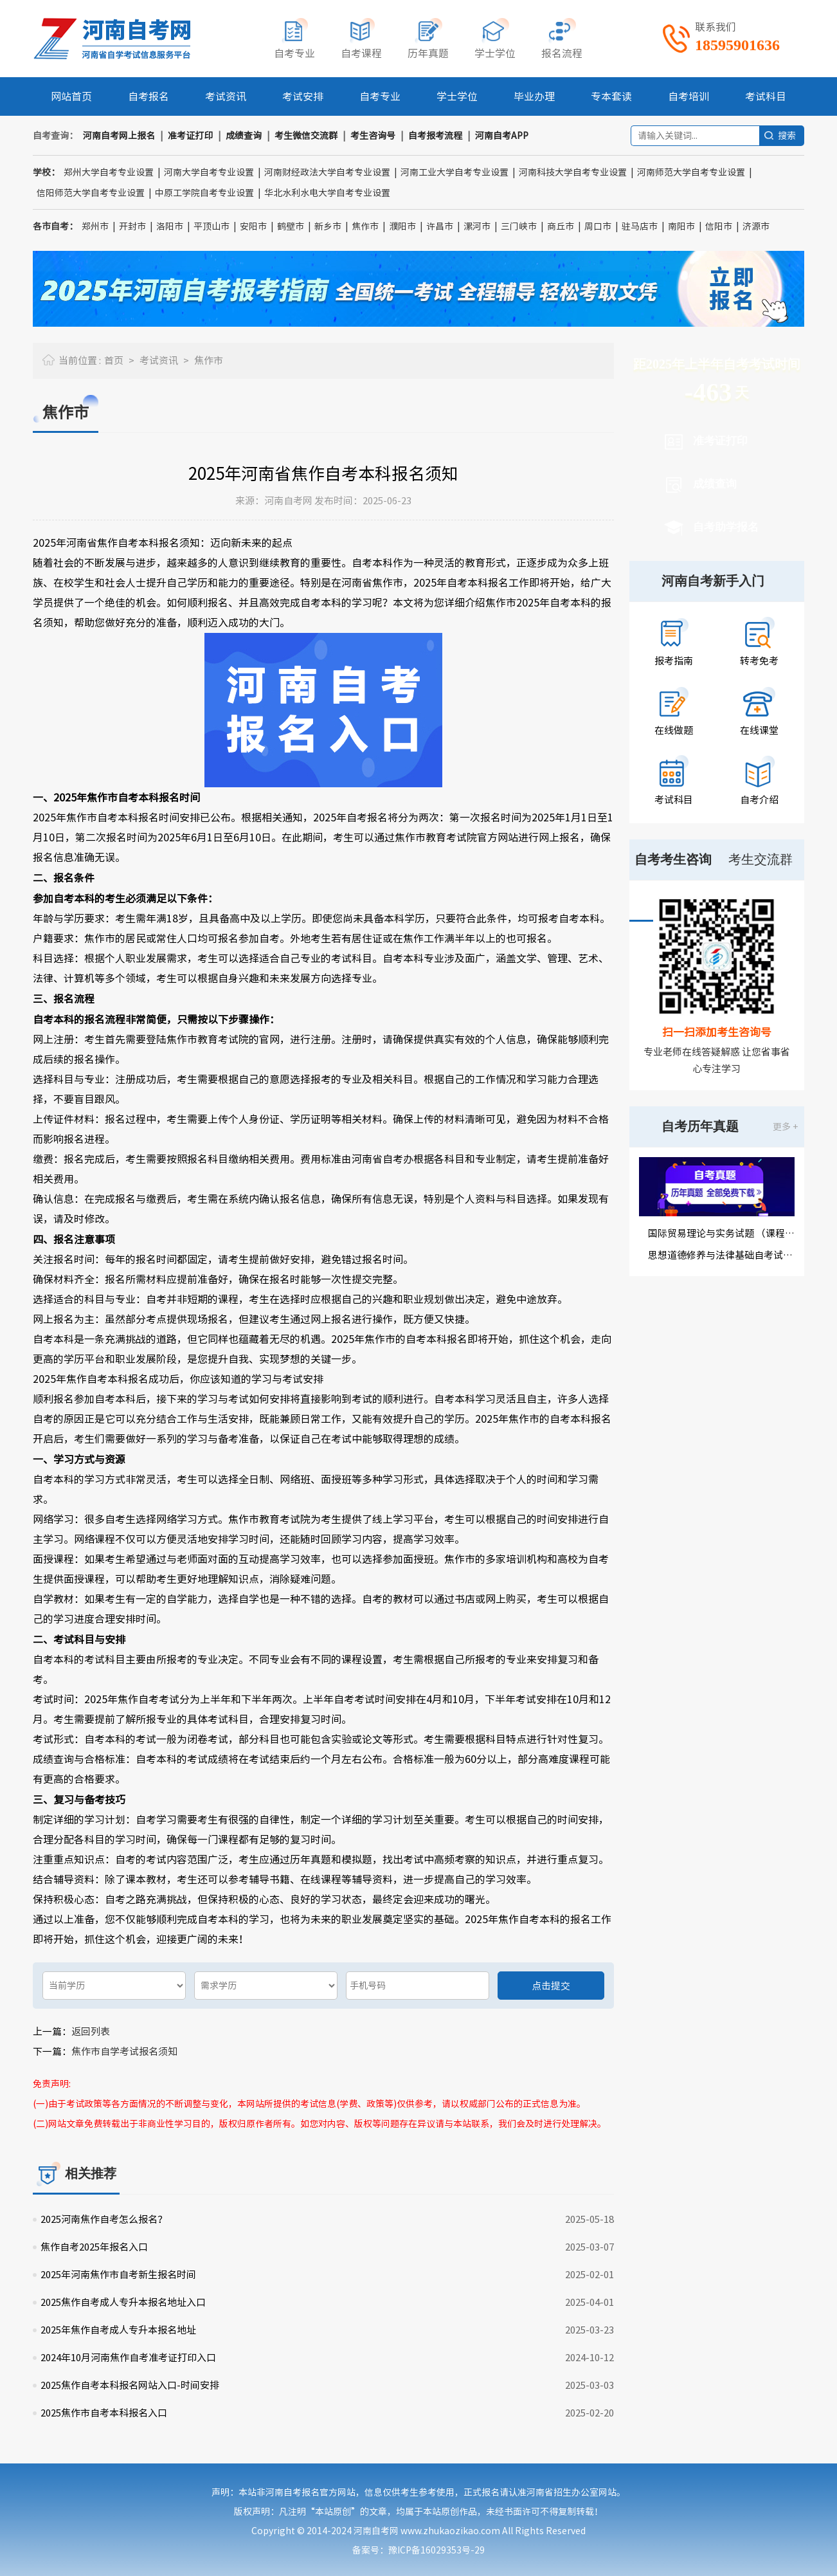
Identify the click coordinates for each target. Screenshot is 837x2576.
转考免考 (759, 661)
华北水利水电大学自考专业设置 (327, 192)
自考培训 (688, 96)
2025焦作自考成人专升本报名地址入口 (123, 2302)
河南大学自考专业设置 (209, 172)
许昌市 (439, 226)
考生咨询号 (372, 135)
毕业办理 (534, 96)
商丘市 (560, 226)
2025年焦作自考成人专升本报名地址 (118, 2330)
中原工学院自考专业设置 (204, 192)
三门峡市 (519, 226)
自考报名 (148, 96)
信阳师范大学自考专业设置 (91, 192)
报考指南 (673, 661)
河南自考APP (501, 135)
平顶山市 (212, 226)
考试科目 (765, 96)
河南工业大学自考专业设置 (455, 172)
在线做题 (673, 730)
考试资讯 (225, 96)
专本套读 (611, 96)
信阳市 (718, 226)
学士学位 (457, 96)
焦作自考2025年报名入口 (94, 2247)
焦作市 (365, 226)
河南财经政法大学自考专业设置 (327, 172)
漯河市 (477, 226)
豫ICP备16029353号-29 (436, 2550)
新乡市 (327, 226)
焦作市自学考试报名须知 (124, 2051)
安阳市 (253, 226)
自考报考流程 (435, 135)
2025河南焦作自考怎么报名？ (103, 2219)
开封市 (132, 226)
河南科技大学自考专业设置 (573, 172)
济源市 (756, 226)
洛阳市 (169, 226)
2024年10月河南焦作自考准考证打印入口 (128, 2357)
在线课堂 (759, 730)
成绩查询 (244, 135)
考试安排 (302, 96)
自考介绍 (759, 800)
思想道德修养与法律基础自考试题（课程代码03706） (721, 1255)
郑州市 (95, 226)
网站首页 (71, 96)
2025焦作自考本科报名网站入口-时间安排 (129, 2385)
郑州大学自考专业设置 (109, 172)
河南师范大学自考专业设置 (691, 172)
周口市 (597, 226)
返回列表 (90, 2031)
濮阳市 (402, 226)
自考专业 (380, 96)
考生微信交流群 (306, 135)
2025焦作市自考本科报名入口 (103, 2413)
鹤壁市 (290, 226)
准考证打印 (190, 135)
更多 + (785, 1126)
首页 (113, 360)
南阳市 (681, 226)
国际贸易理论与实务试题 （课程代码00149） (721, 1233)
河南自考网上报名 (119, 135)
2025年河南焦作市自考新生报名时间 (118, 2274)
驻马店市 (640, 226)
